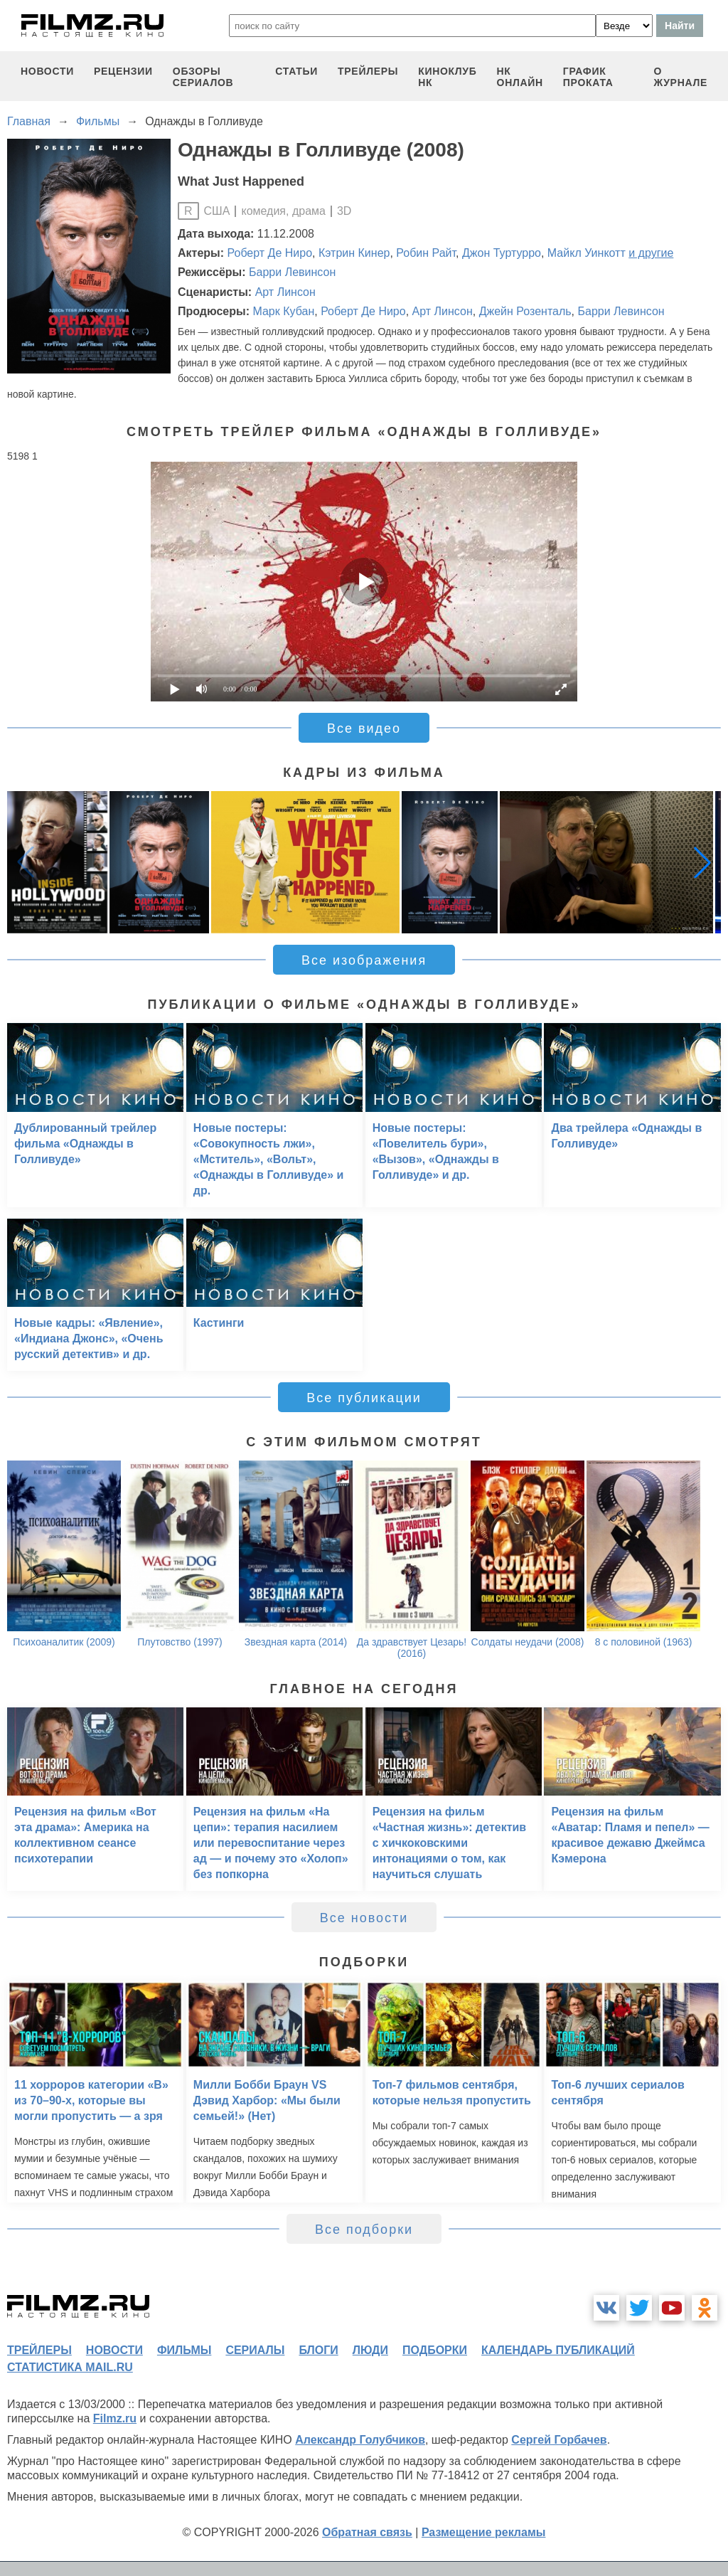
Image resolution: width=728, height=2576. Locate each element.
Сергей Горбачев (558, 2440)
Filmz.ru (114, 2418)
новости (47, 71)
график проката (588, 76)
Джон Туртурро (501, 253)
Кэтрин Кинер (354, 253)
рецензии (123, 71)
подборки (434, 2350)
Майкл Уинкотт (586, 253)
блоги (318, 2350)
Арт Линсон (285, 292)
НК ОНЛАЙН (520, 76)
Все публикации (364, 1398)
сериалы (254, 2350)
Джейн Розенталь (525, 311)
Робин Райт (426, 253)
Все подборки (364, 2229)
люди (370, 2350)
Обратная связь (367, 2532)
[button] (702, 862)
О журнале (680, 76)
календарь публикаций (558, 2350)
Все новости (364, 1918)
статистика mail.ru (70, 2367)
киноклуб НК (447, 76)
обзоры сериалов (203, 76)
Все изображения (364, 960)
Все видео (364, 728)
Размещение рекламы (484, 2532)
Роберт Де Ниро (270, 253)
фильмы (184, 2350)
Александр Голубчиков (360, 2440)
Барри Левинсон (292, 272)
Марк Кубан (283, 311)
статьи (296, 71)
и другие (650, 253)
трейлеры (368, 71)
